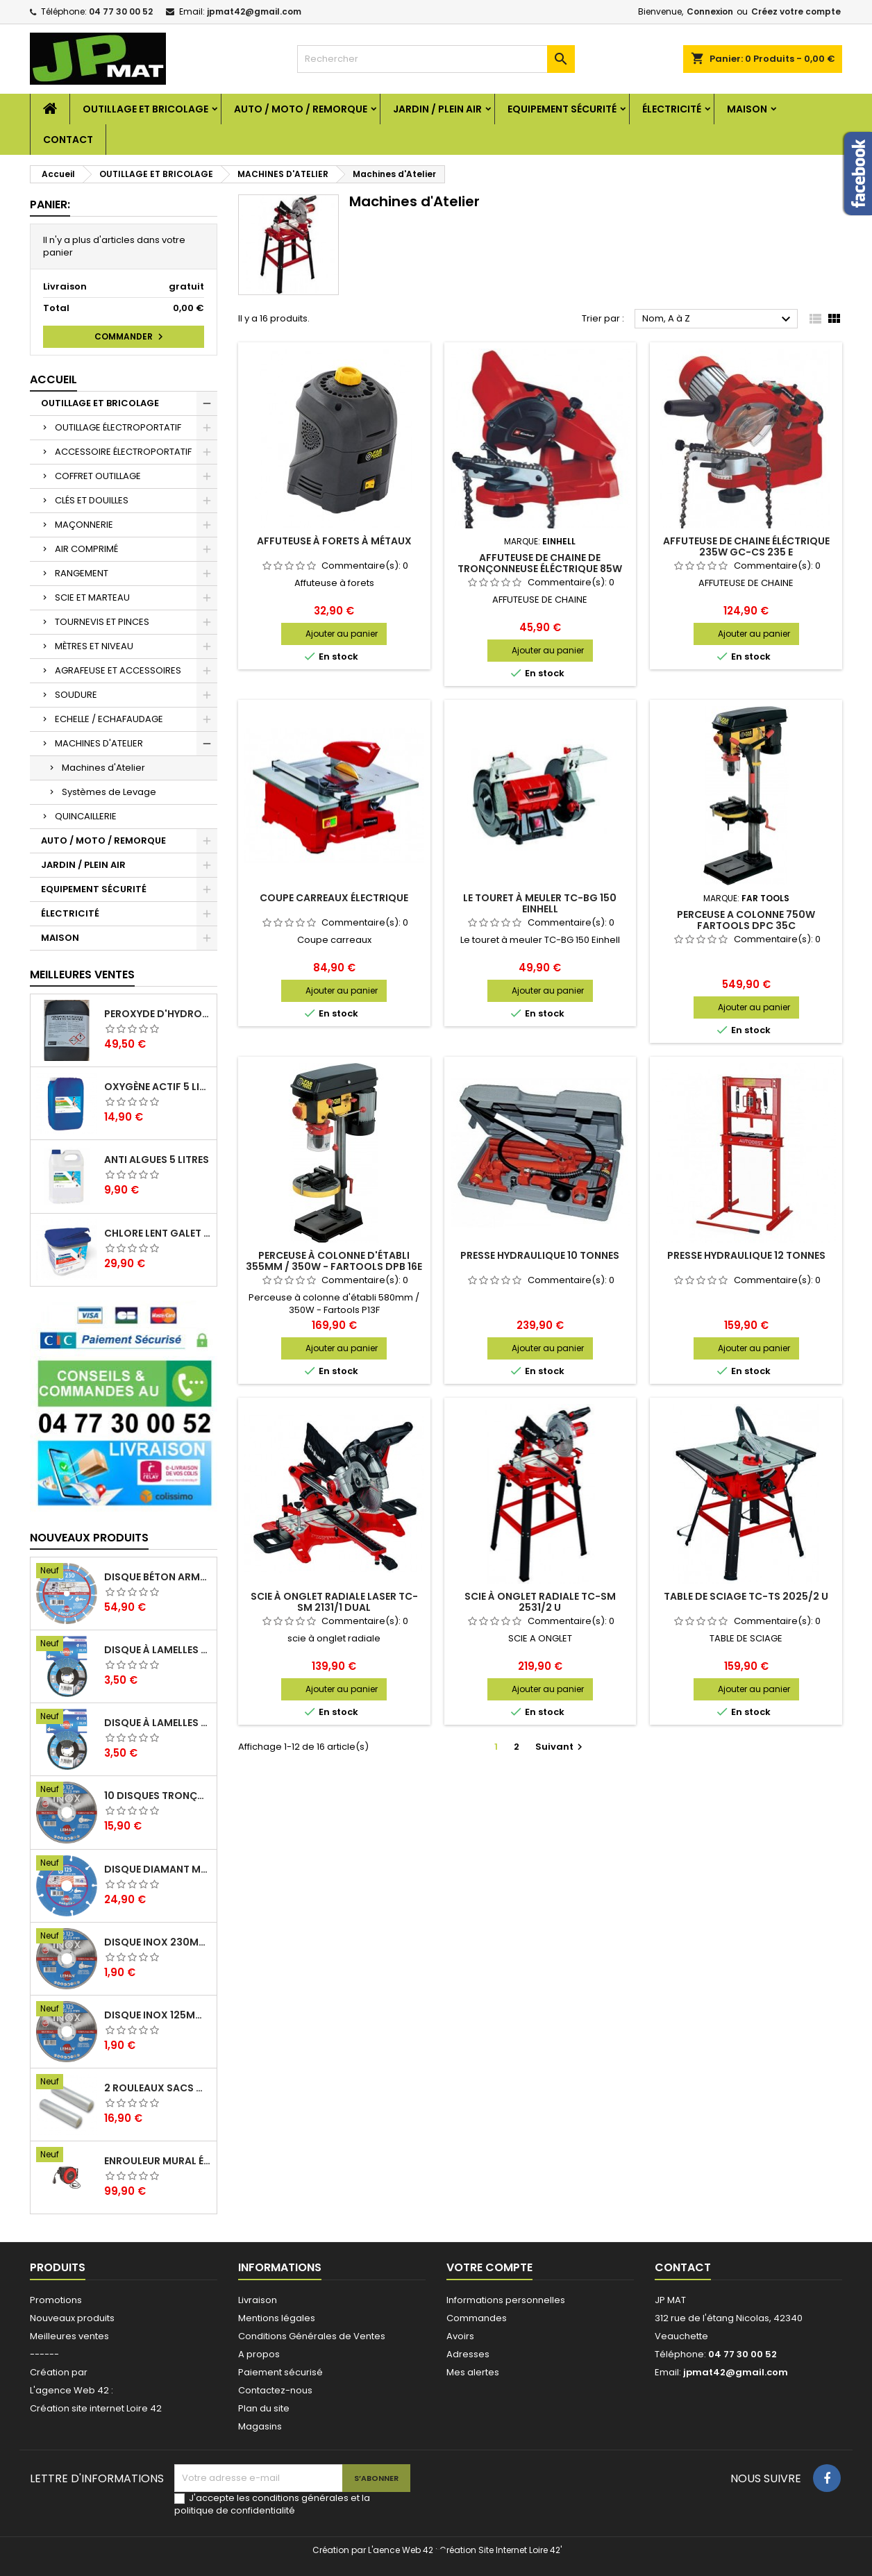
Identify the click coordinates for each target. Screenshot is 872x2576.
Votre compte (489, 2267)
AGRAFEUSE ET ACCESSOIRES (118, 670)
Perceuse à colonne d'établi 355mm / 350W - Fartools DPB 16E (334, 1260)
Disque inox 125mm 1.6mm (157, 2015)
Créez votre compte (796, 11)
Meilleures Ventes (82, 974)
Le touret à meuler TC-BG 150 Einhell (540, 903)
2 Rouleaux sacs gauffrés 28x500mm (157, 2087)
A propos (259, 2354)
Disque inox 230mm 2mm (157, 1942)
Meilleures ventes (69, 2336)
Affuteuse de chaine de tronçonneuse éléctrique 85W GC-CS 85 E (540, 569)
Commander (130, 337)
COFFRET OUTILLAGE (98, 476)
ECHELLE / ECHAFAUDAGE (109, 719)
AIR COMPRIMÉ (86, 548)
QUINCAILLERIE (86, 816)
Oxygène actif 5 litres (157, 1086)
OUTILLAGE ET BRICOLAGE (145, 109)
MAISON (747, 109)
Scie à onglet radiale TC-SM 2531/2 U (540, 1601)
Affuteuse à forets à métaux (334, 541)
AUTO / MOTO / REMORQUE (300, 109)
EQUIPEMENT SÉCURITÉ (562, 109)
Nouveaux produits (89, 1538)
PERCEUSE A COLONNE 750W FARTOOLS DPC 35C (746, 920)
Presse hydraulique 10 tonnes (539, 1255)
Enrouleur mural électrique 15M (157, 2160)
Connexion (710, 11)
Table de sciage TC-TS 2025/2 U (746, 1596)
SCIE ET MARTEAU (92, 597)
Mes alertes (472, 2372)
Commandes (476, 2318)
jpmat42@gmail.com (254, 11)
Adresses (467, 2354)
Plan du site (264, 2408)
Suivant (560, 1746)
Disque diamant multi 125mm (157, 1869)
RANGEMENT (81, 573)
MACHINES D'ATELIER (99, 743)
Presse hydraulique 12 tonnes (746, 1255)
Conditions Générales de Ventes (311, 2336)
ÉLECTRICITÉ (671, 109)
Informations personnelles (505, 2300)
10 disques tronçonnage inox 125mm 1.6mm (157, 1795)
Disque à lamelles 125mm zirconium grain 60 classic (157, 1722)
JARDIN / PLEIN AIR (437, 109)
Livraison (257, 2300)
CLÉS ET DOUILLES (91, 500)
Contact (68, 140)
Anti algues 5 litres (156, 1159)
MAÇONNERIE (84, 524)
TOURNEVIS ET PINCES (102, 621)
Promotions (56, 2300)
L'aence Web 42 (400, 2550)
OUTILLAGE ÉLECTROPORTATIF (118, 427)
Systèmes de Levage (109, 791)
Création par (58, 2372)
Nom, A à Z (718, 319)
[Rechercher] (436, 59)
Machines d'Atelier (103, 767)
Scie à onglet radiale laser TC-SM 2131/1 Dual (334, 1601)
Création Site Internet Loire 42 (499, 2550)
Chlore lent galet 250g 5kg (157, 1233)
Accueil (53, 379)
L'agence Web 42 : (71, 2390)
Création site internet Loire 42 (96, 2408)
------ (44, 2354)
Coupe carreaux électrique (334, 898)
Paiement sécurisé (280, 2372)
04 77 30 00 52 (121, 11)
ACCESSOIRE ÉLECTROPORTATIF (123, 451)
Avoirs (460, 2336)
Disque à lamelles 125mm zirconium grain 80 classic (157, 1649)
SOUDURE (76, 694)
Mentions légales (276, 2318)
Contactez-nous (275, 2390)
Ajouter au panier (341, 633)
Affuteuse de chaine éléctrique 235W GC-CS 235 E (746, 546)
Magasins (260, 2426)
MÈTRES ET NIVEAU (94, 646)
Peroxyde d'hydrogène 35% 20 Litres (157, 1013)
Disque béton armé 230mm (157, 1576)
